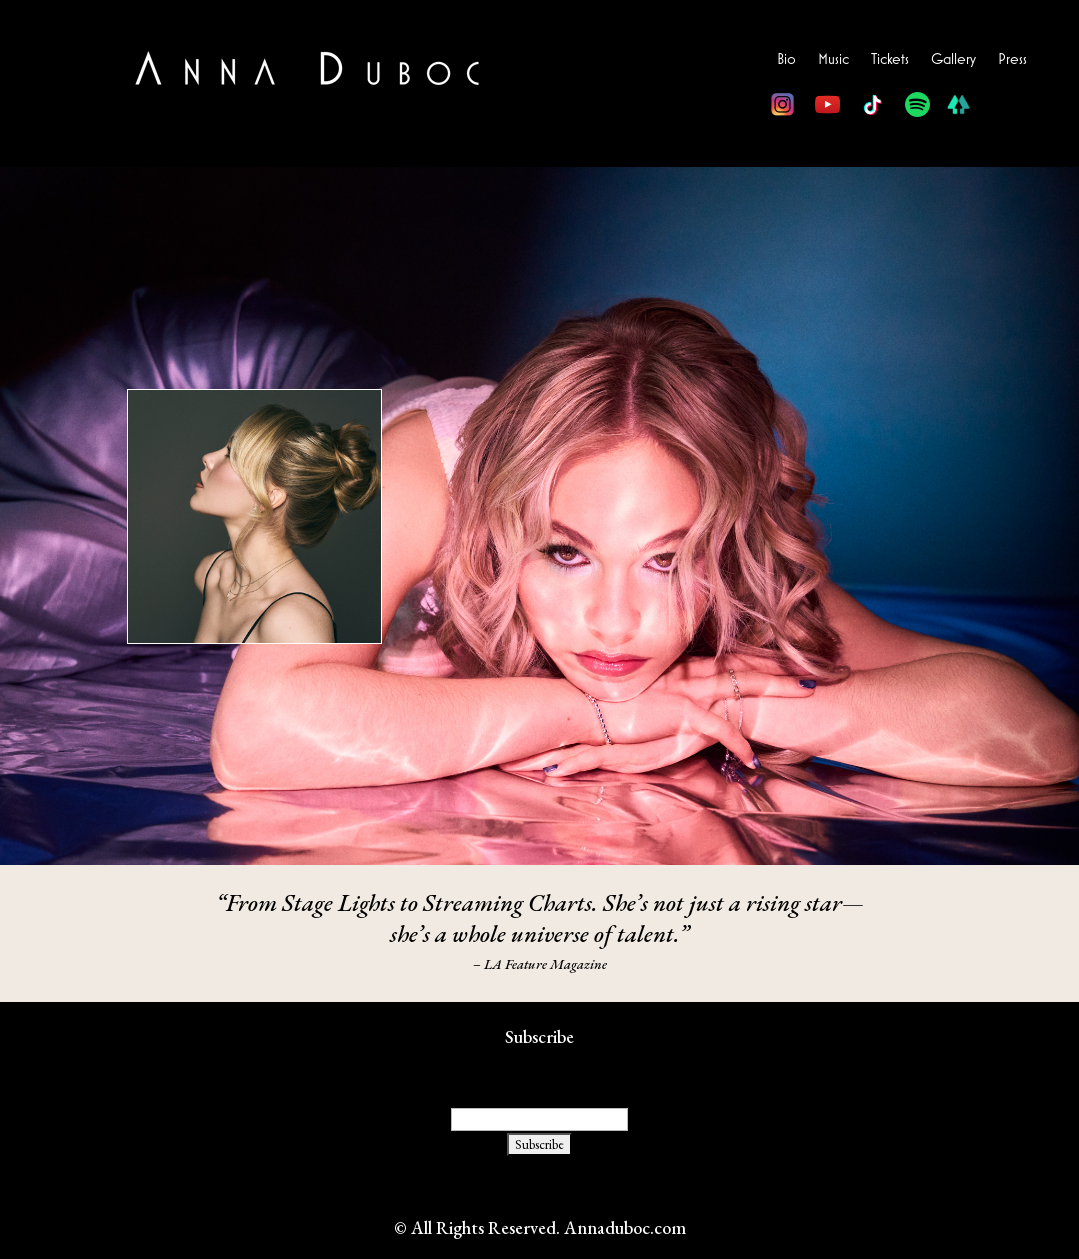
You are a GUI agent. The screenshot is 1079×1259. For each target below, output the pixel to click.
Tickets (890, 59)
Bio (786, 59)
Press (1012, 59)
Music (833, 59)
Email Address (539, 1069)
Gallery (953, 59)
